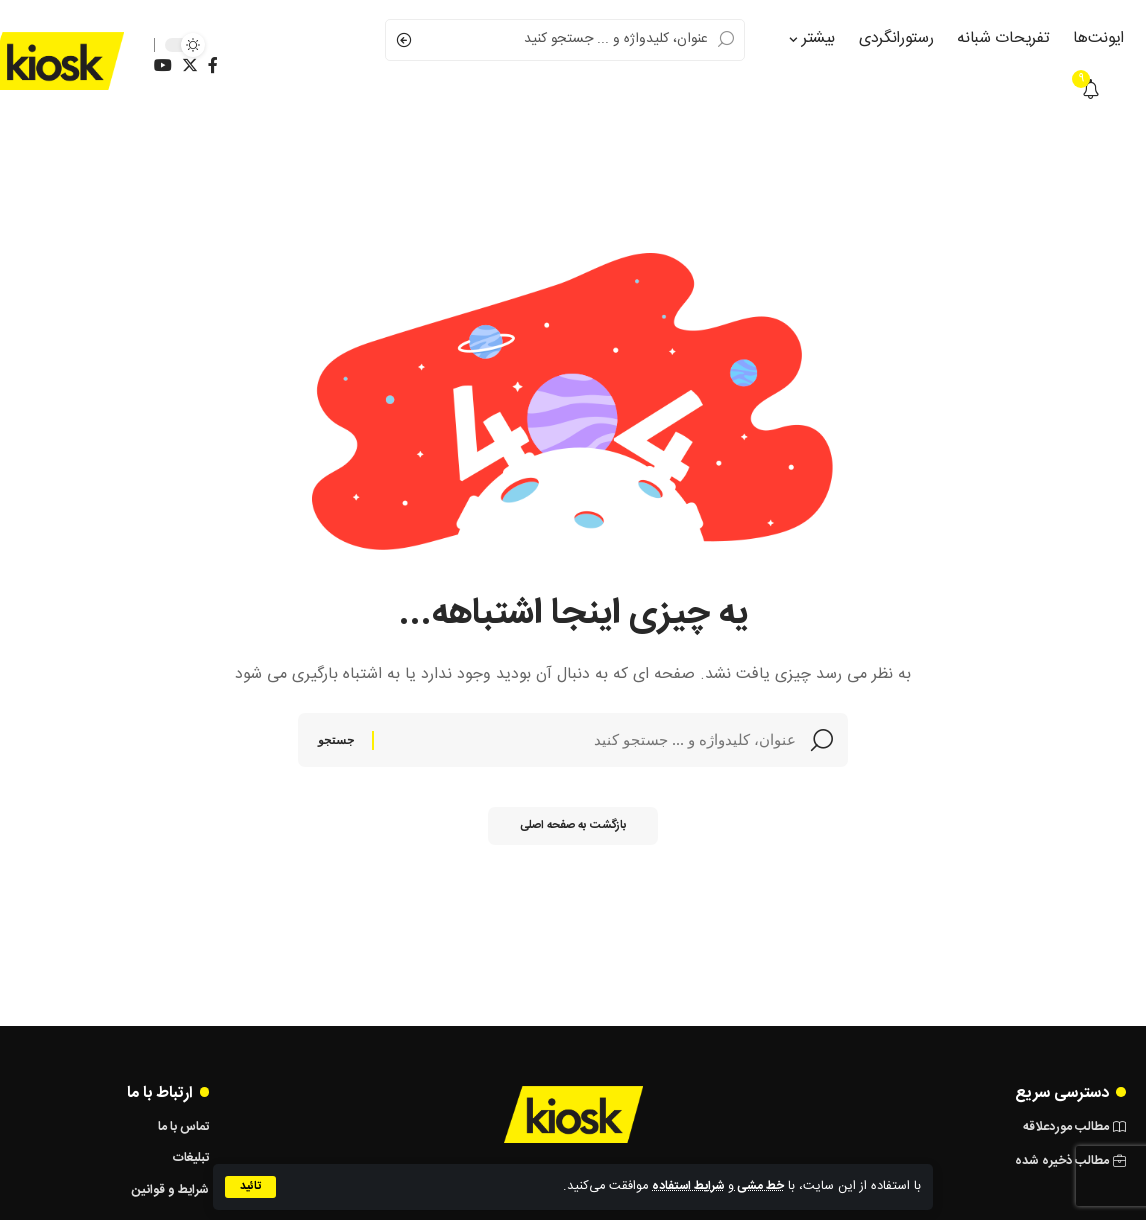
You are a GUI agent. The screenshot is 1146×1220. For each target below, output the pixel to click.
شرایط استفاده (685, 1186)
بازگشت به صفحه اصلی (573, 833)
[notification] (1091, 91)
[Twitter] (190, 65)
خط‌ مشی (758, 1186)
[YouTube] (163, 65)
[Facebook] (213, 65)
